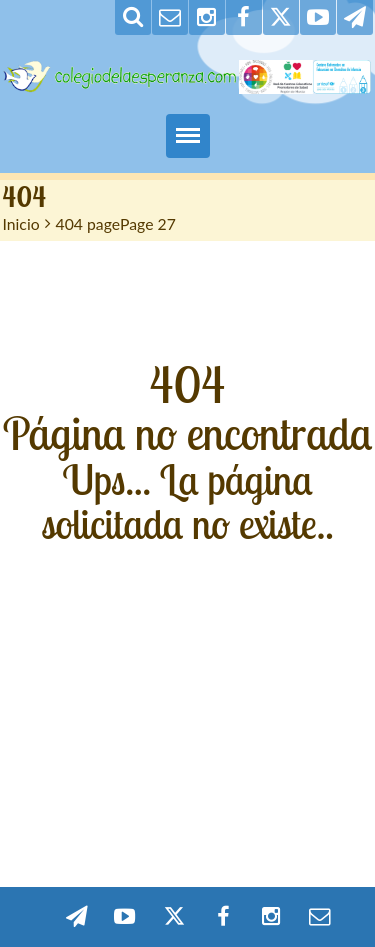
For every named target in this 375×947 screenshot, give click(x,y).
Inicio (21, 223)
